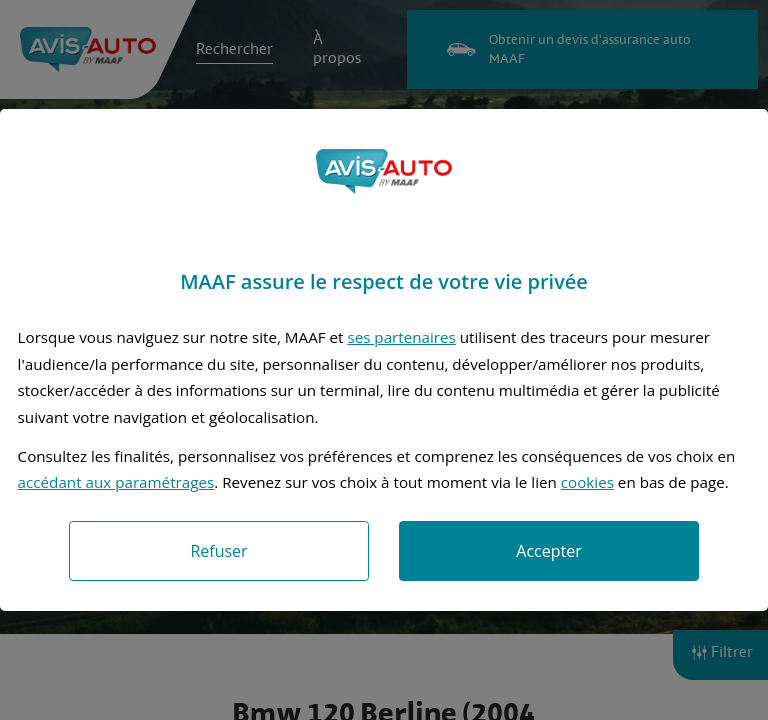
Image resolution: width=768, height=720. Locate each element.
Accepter (548, 551)
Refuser (218, 551)
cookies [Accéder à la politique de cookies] (587, 482)
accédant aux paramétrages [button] (116, 482)
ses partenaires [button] (401, 337)
